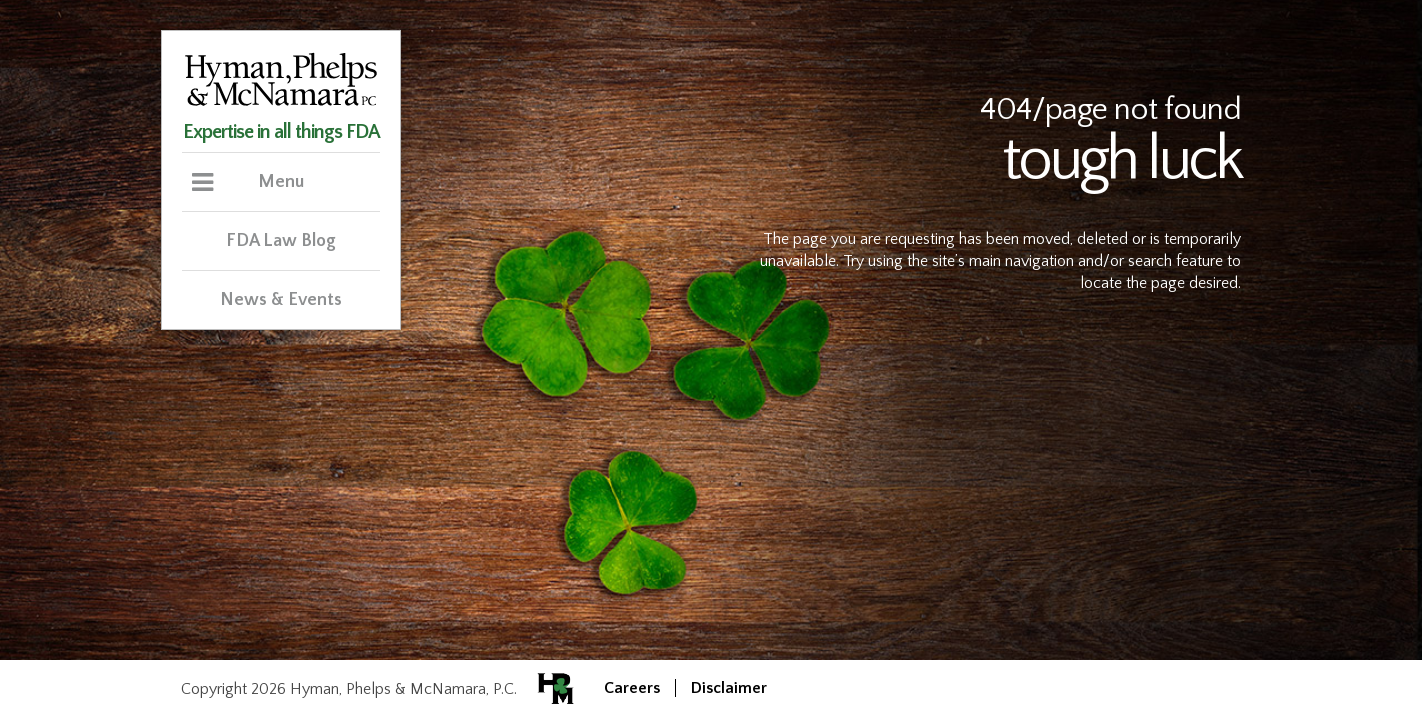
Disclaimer (729, 688)
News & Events (281, 300)
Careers (632, 688)
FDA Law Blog (281, 241)
